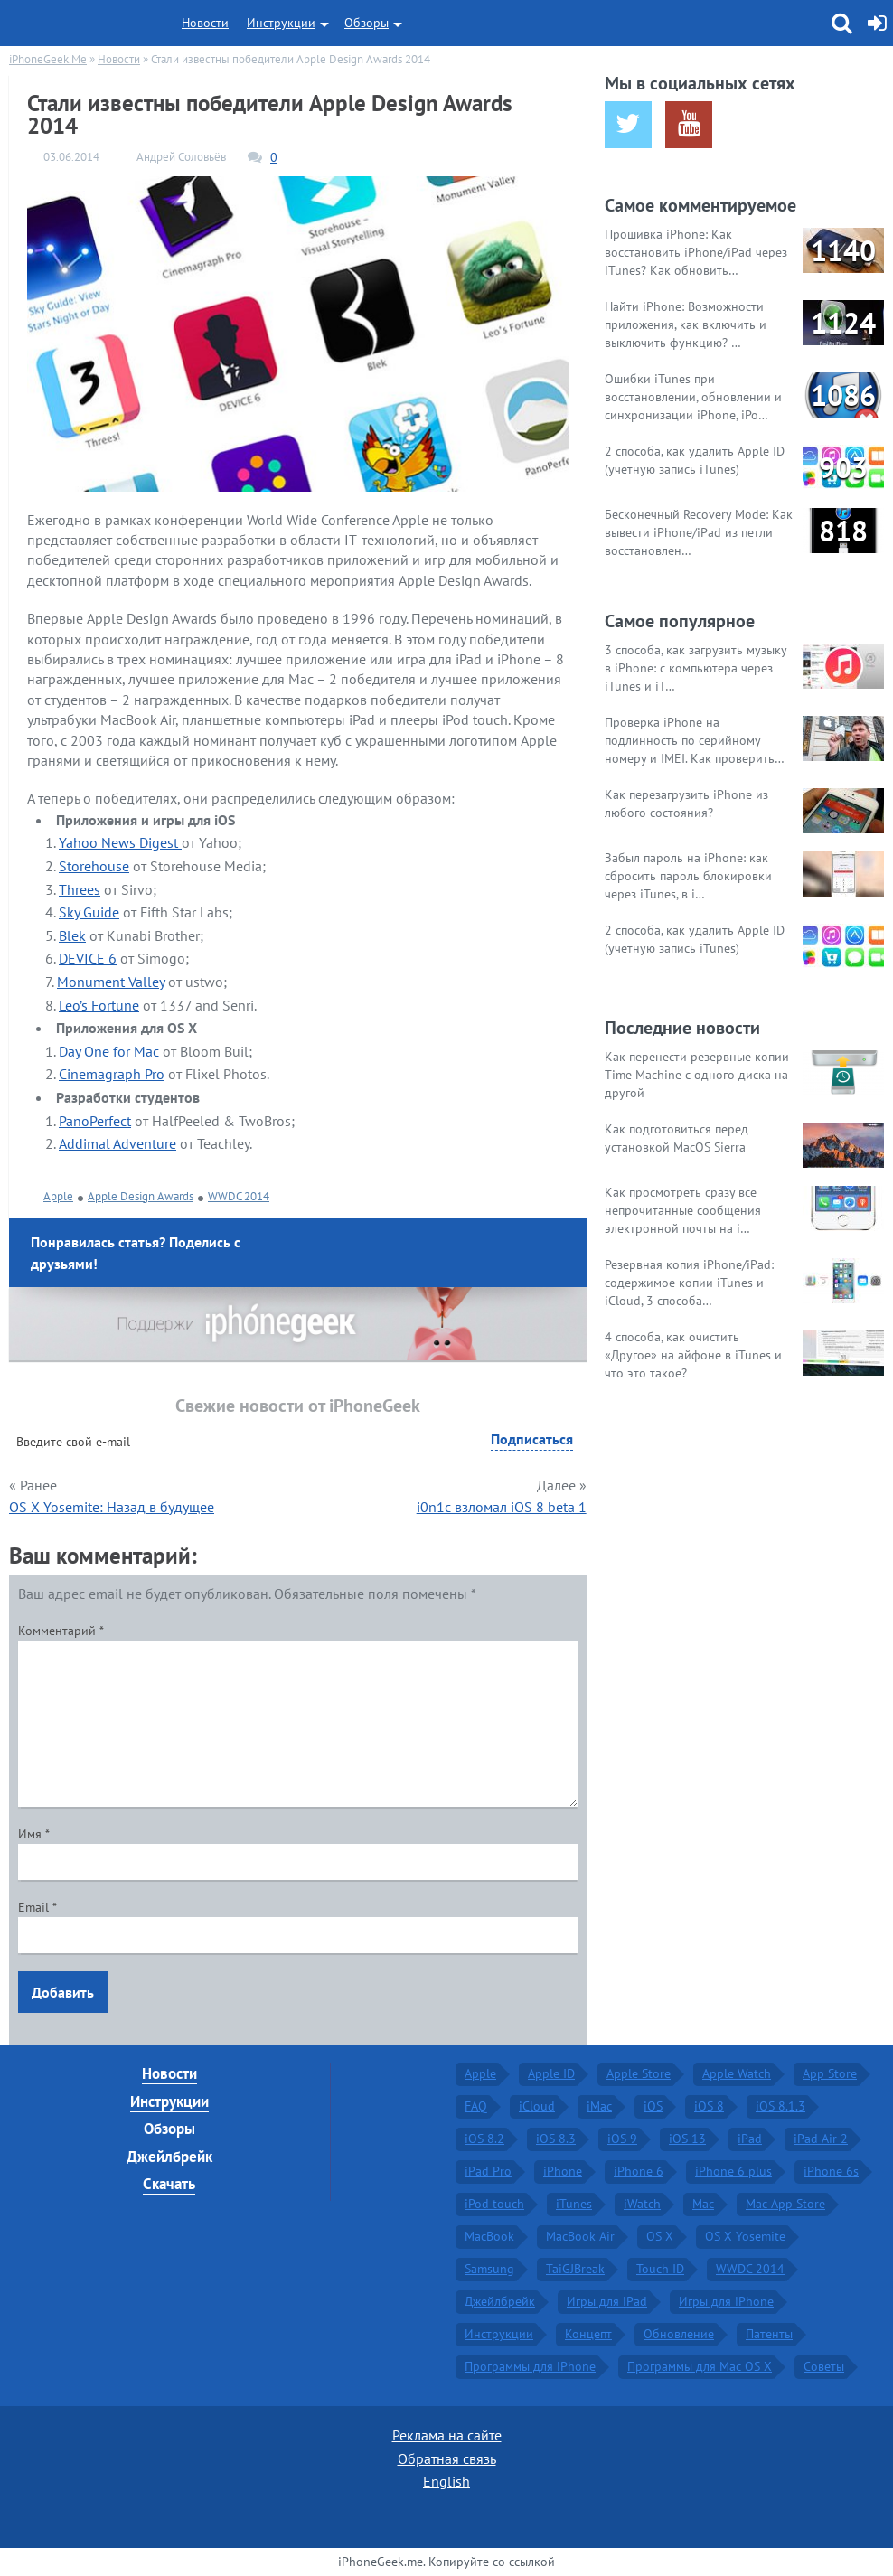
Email (37, 1907)
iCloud (537, 2106)
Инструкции (281, 22)
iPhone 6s (831, 2171)
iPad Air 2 (821, 2138)
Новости (205, 22)
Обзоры (366, 22)
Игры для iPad (607, 2301)
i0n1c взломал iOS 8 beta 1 (502, 1507)
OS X (659, 2236)
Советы (824, 2366)
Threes (79, 889)
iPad (750, 2138)
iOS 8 (709, 2106)
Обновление (679, 2334)
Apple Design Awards (140, 1196)
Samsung (489, 2269)
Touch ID (660, 2269)
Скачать (169, 2184)
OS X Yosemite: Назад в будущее (111, 1507)
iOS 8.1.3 (780, 2106)
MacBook (489, 2236)
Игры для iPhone (726, 2301)
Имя (34, 1834)
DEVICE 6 (88, 958)
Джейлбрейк (169, 2157)
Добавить (63, 1992)
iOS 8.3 (556, 2138)
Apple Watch (736, 2073)
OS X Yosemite (745, 2236)
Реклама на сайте (447, 2435)
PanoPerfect (95, 1121)
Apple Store (638, 2073)
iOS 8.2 (484, 2138)
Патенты (769, 2334)
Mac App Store (785, 2203)
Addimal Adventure (117, 1143)
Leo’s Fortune (99, 1005)
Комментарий (61, 1630)
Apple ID (551, 2073)
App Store (830, 2073)
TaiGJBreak (575, 2269)
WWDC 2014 (238, 1196)
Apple (58, 1196)
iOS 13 (687, 2138)
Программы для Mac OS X (699, 2366)
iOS (653, 2106)
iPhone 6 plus (733, 2171)
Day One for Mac (109, 1051)
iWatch (642, 2203)
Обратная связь (447, 2458)
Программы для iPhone (530, 2366)
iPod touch (494, 2203)
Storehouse (94, 866)
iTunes (574, 2203)
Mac (703, 2203)
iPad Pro (488, 2171)
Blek (72, 935)
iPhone (562, 2171)
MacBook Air (580, 2236)
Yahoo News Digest (120, 842)
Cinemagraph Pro (111, 1074)
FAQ (476, 2106)
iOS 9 (622, 2138)
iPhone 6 (638, 2171)
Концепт (588, 2334)
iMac (599, 2106)
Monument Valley (110, 982)
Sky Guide (89, 912)
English (446, 2481)
